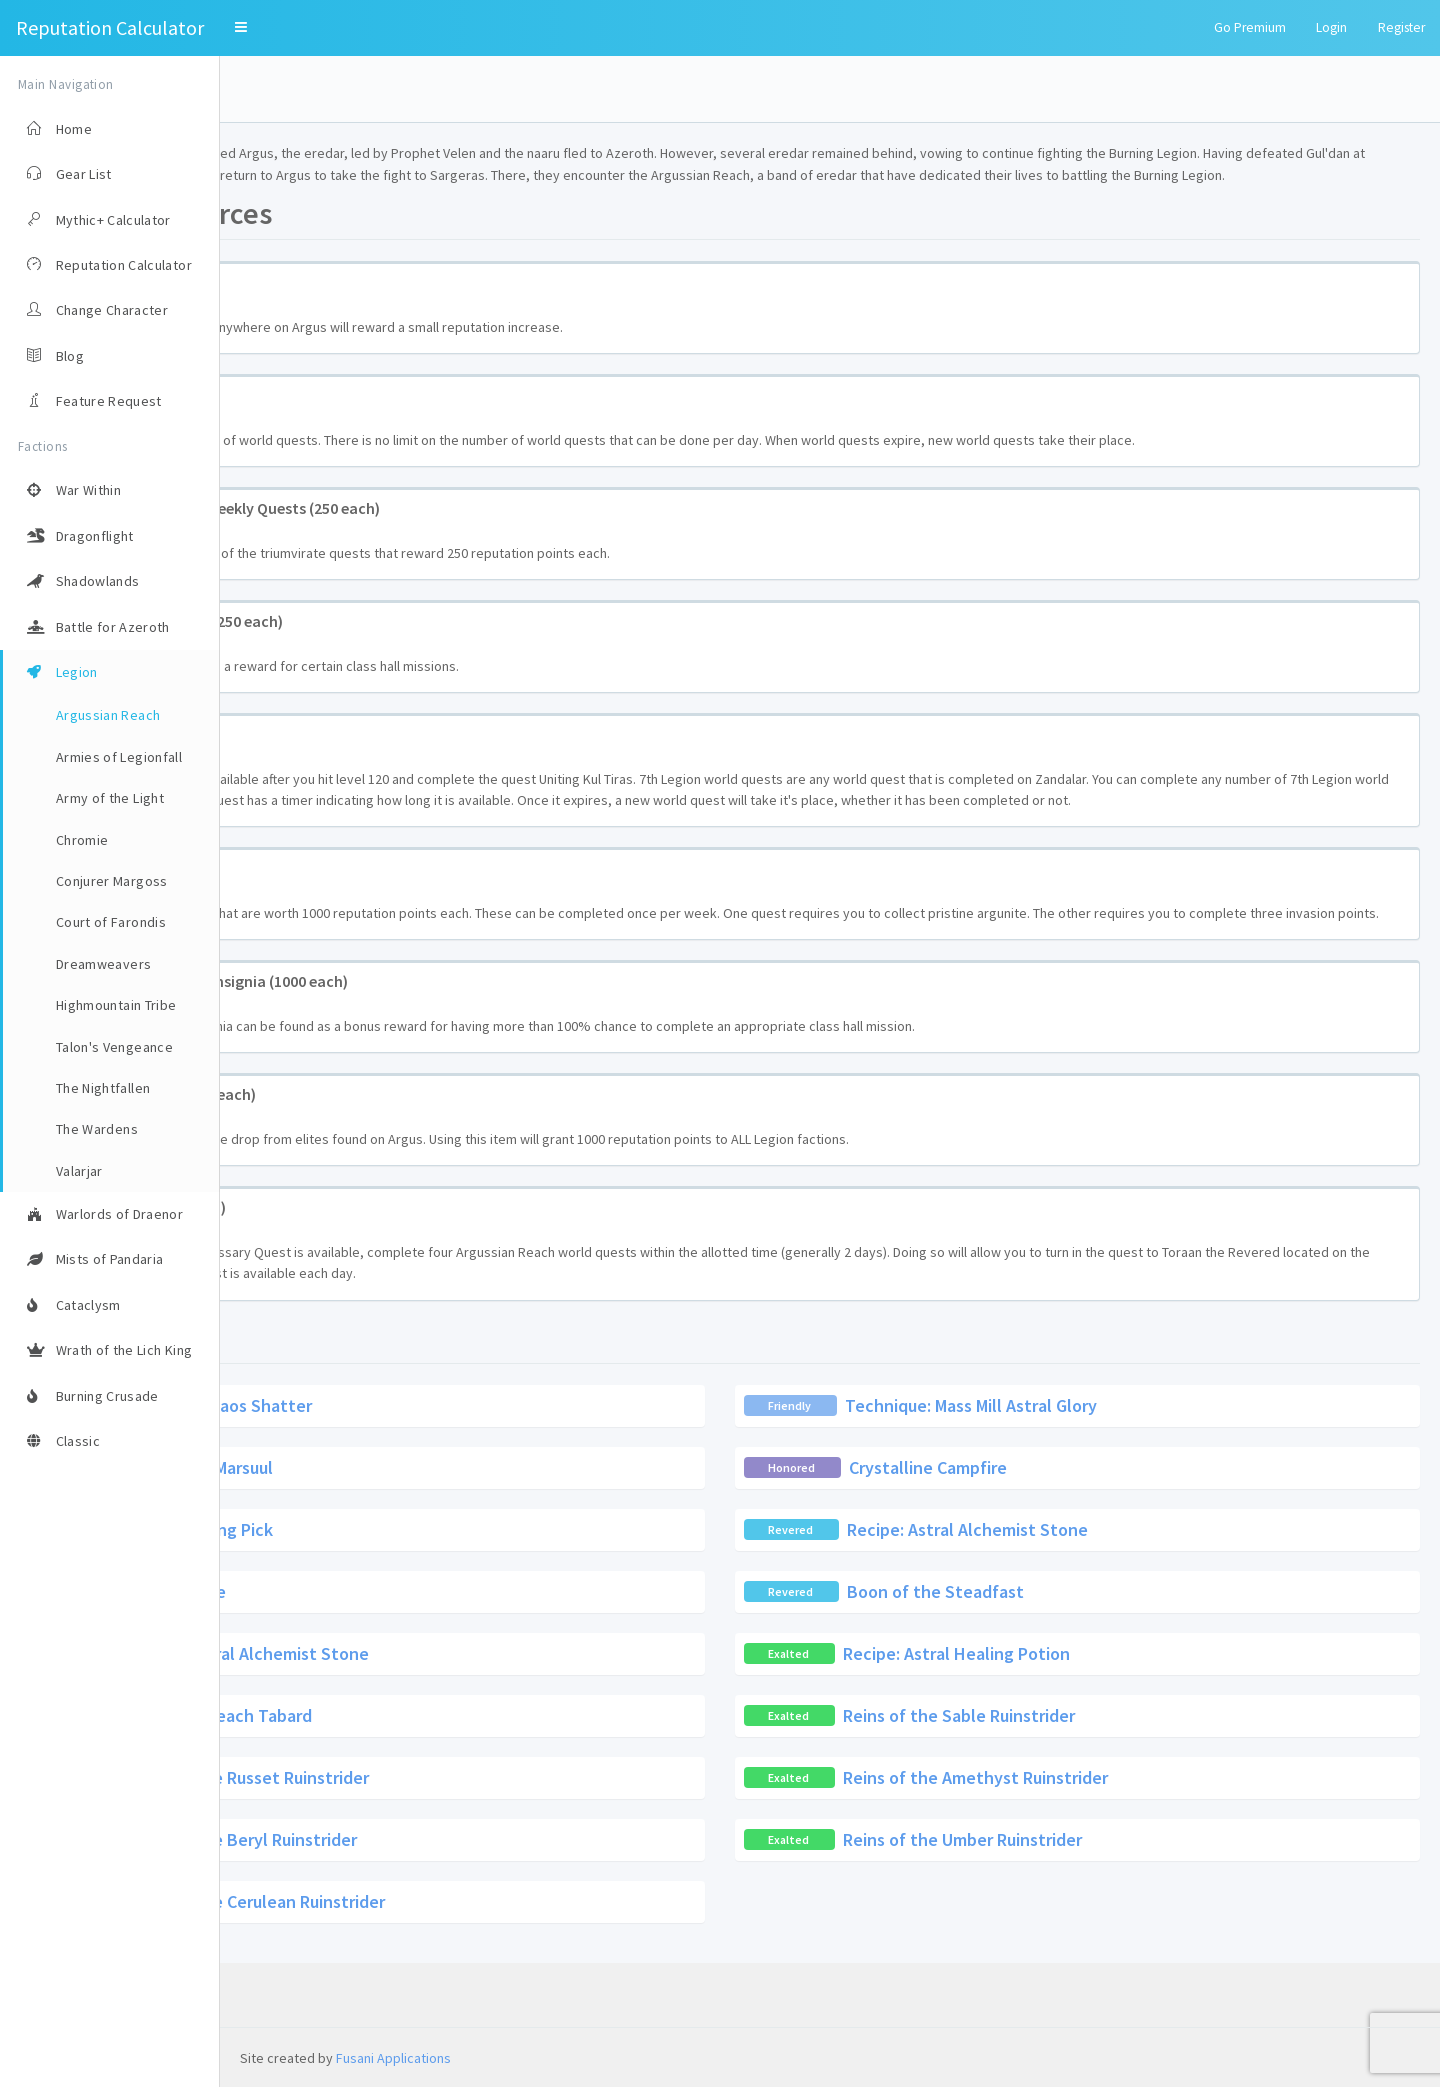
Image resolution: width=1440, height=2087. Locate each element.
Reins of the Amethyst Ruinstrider (1085, 1841)
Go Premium (1250, 27)
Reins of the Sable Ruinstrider (1069, 1779)
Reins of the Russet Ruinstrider (468, 1841)
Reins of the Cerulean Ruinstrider (476, 1965)
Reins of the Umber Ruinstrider (1072, 1903)
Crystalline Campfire (1038, 1531)
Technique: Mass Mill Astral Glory (1081, 1469)
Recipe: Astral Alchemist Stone (1077, 1593)
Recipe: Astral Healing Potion (1066, 1717)
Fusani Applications (393, 2058)
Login (1331, 27)
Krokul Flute (399, 1655)
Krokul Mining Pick (423, 1593)
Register (1401, 27)
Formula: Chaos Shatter (441, 1469)
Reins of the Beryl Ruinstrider (462, 1903)
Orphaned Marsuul (423, 1531)
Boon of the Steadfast (1045, 1655)
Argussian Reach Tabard (440, 1779)
